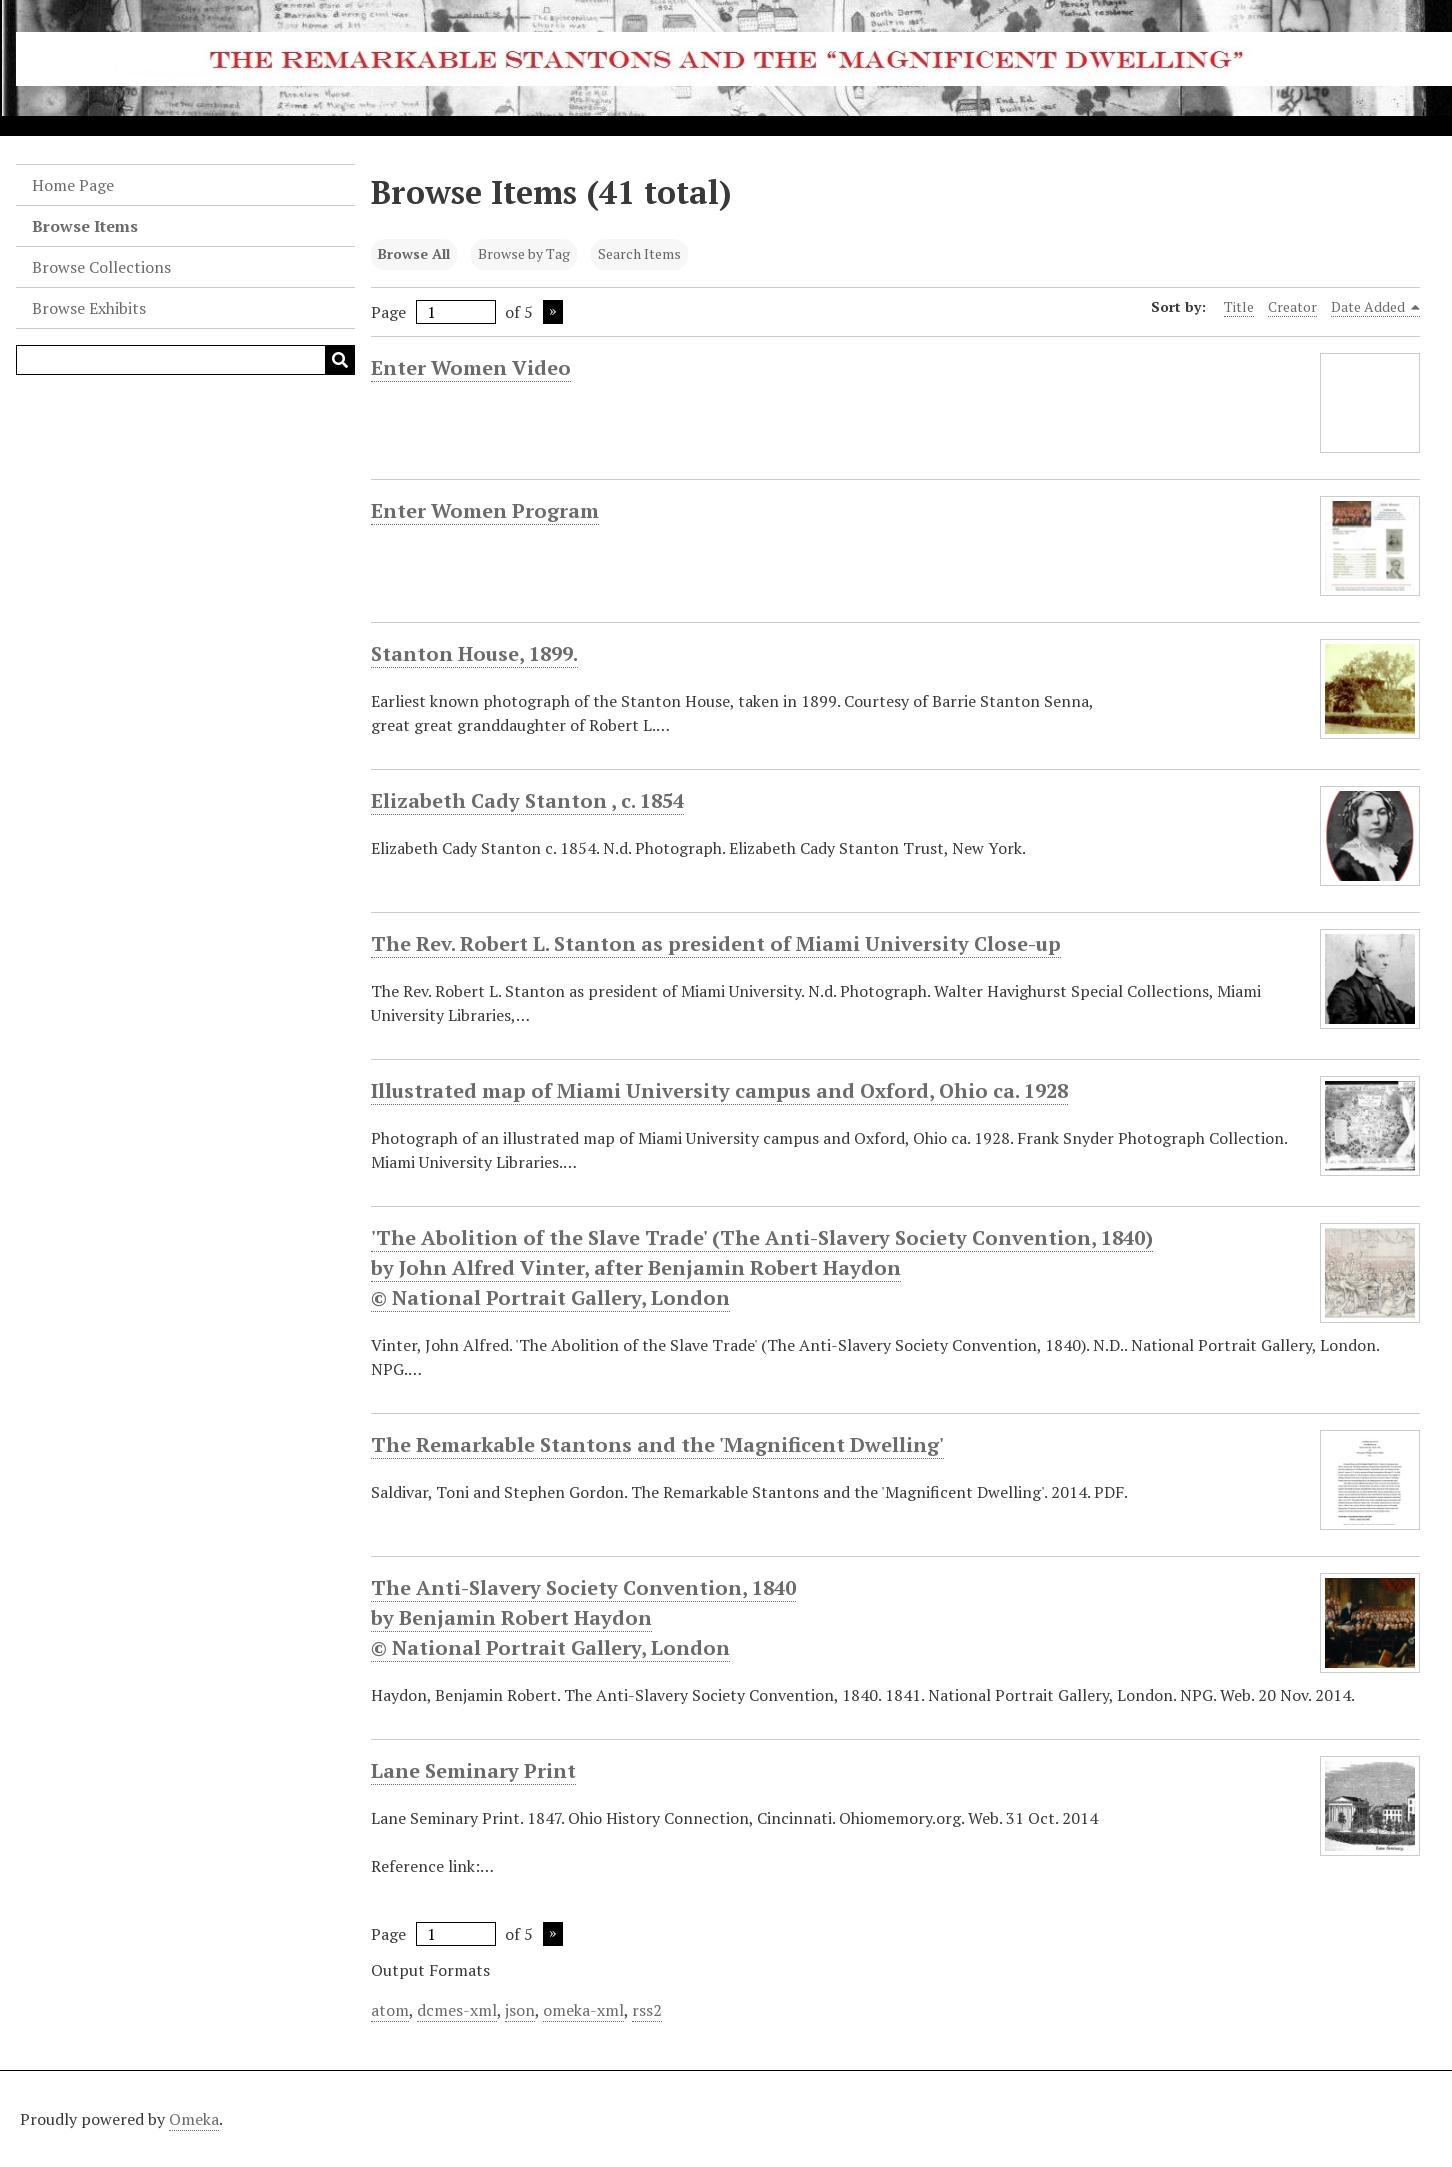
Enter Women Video (471, 368)
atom (390, 2010)
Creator (1292, 306)
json (520, 2010)
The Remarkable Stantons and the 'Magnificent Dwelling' (657, 1445)
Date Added (1376, 307)
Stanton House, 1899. (474, 654)
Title (1239, 306)
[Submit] (340, 360)
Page (433, 312)
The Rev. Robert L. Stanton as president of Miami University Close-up (716, 944)
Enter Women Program (485, 511)
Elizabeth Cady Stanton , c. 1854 (527, 801)
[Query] (185, 360)
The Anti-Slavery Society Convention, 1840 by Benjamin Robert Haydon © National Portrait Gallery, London (583, 1618)
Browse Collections (101, 267)
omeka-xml (583, 2010)
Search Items (639, 253)
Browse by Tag (524, 253)
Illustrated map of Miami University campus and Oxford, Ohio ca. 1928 (719, 1091)
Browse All (414, 253)
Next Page (553, 312)
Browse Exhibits (89, 308)
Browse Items (85, 226)
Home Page (73, 185)
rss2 (647, 2010)
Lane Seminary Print (473, 1771)
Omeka (194, 2119)
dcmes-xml (457, 2010)
